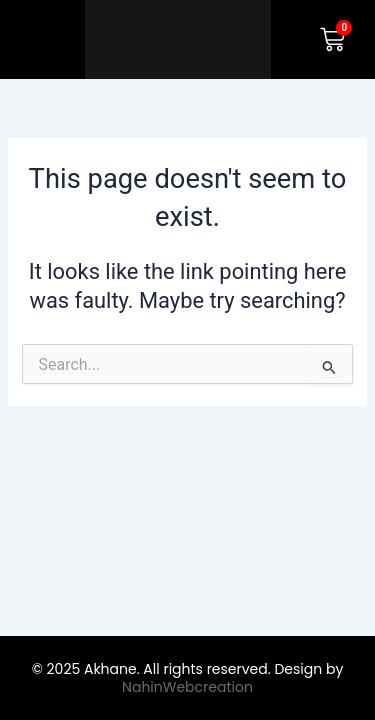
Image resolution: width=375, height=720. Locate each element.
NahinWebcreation (187, 687)
